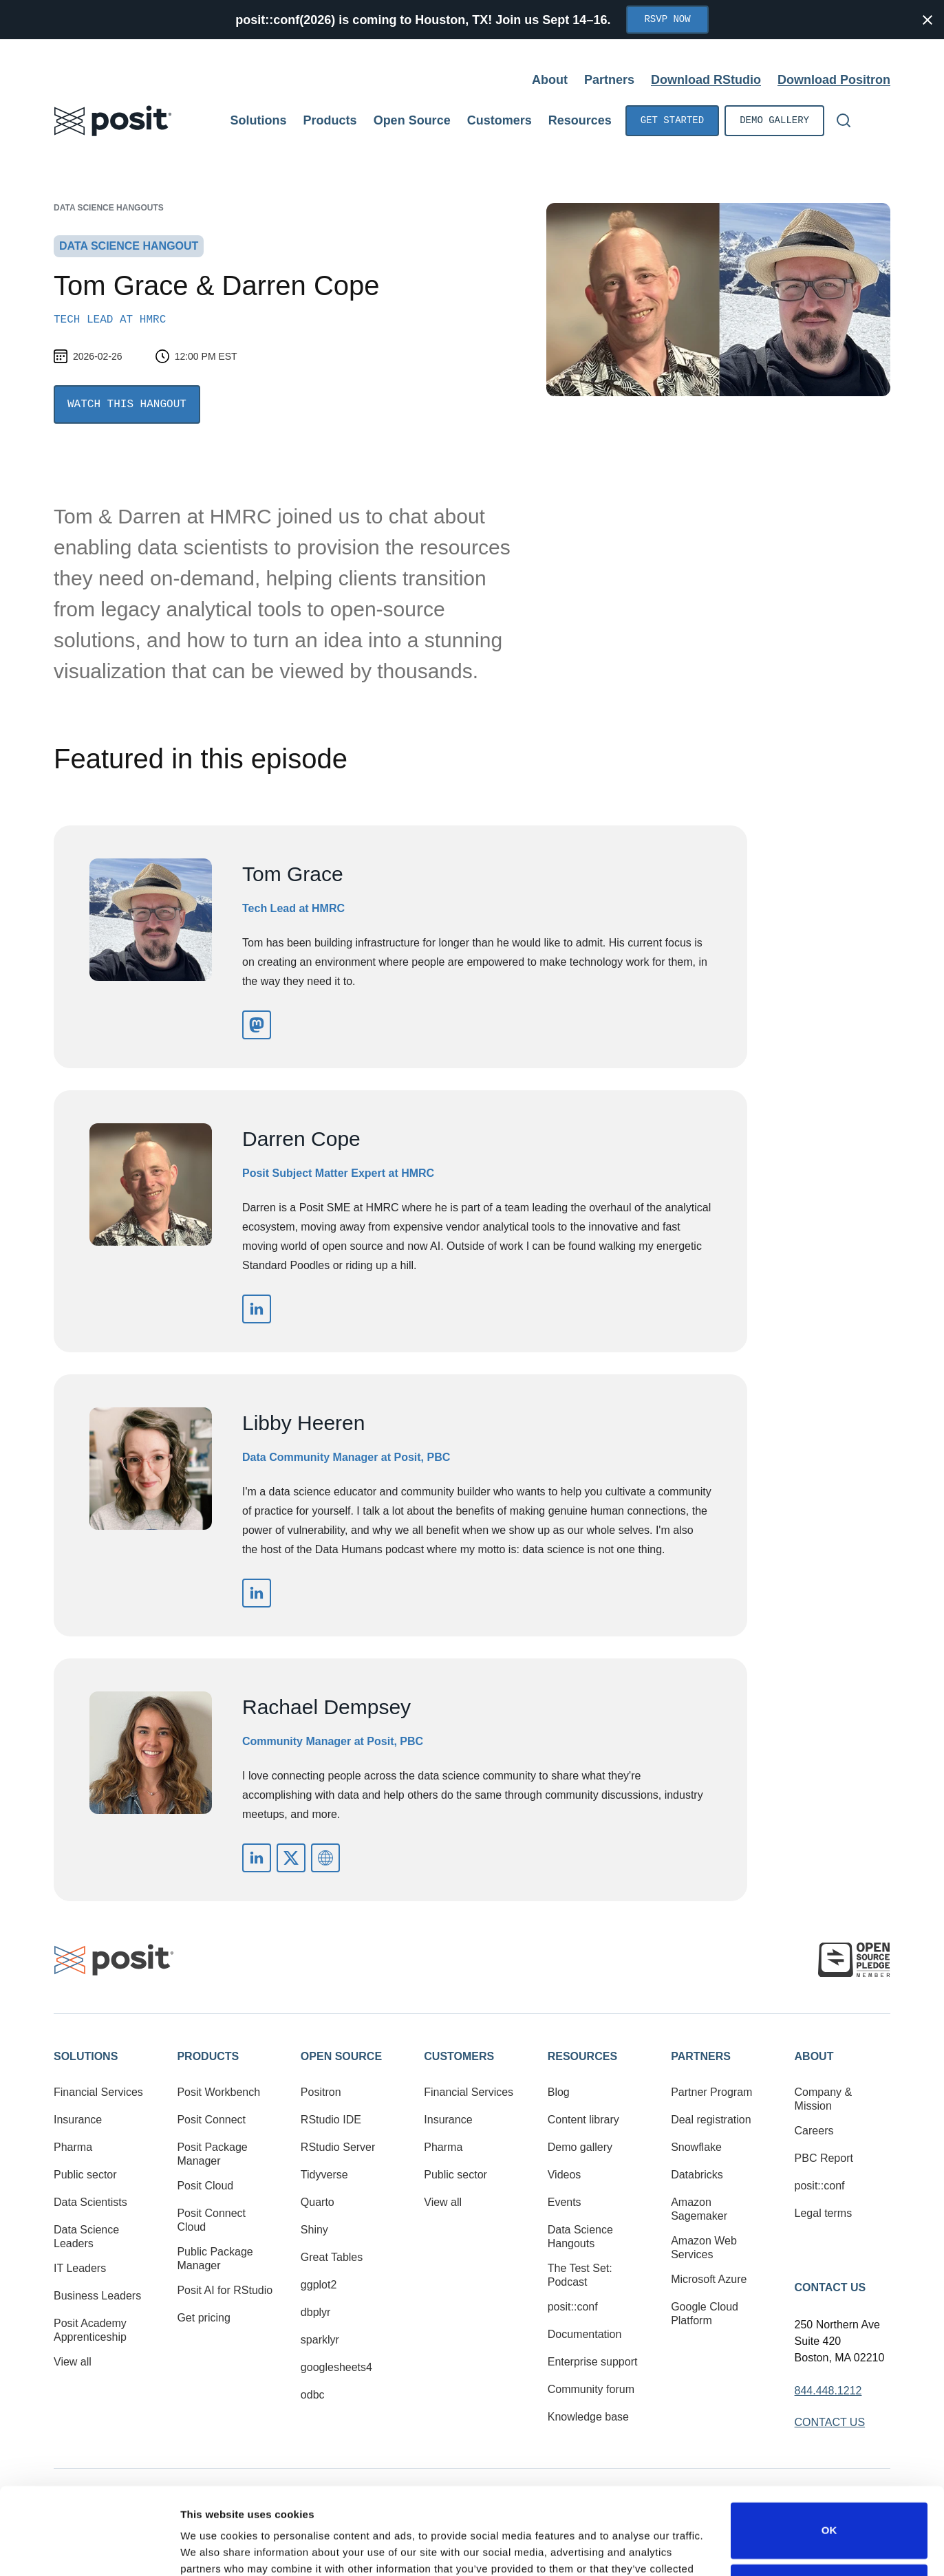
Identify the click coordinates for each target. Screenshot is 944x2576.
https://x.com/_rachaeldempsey (291, 1857)
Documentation (585, 2334)
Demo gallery (774, 120)
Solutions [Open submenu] (258, 120)
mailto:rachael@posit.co (325, 1857)
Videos (564, 2174)
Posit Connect (211, 2119)
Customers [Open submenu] (499, 120)
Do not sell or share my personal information (829, 2517)
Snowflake (696, 2147)
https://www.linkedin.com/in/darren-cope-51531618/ (256, 1309)
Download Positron (833, 80)
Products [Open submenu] (330, 120)
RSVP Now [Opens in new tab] (667, 19)
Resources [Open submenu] (580, 120)
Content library (583, 2119)
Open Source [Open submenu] (412, 120)
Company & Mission (823, 2099)
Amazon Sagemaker (699, 2209)
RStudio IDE (331, 2119)
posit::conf (573, 2307)
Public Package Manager (215, 2258)
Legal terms (823, 2213)
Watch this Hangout (126, 404)
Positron (321, 2092)
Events (564, 2202)
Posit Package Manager (212, 2154)
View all (73, 2362)
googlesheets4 (336, 2367)
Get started (672, 120)
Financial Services (98, 2092)
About (814, 2056)
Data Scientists (90, 2202)
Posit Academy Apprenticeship (90, 2330)
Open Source (341, 2056)
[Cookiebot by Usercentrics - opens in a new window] (89, 2549)
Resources (582, 2056)
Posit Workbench (218, 2092)
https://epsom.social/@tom (256, 1024)
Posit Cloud (205, 2185)
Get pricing (203, 2318)
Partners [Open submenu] (609, 80)
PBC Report (824, 2158)
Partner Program (711, 2092)
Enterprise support (593, 2362)
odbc (313, 2395)
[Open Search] (843, 120)
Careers (814, 2130)
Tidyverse (324, 2174)
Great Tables (332, 2257)
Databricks (697, 2174)
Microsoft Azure (709, 2279)
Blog (559, 2092)
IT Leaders (80, 2268)
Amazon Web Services (704, 2247)
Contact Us (830, 2287)
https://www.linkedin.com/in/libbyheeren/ (256, 1593)
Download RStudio (706, 80)
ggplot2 (319, 2285)
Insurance (78, 2119)
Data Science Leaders (86, 2236)
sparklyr (320, 2340)
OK (829, 2456)
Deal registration (711, 2119)
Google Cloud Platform (704, 2313)
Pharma (73, 2147)
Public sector (85, 2174)
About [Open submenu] (550, 80)
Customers (459, 2056)
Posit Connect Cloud (211, 2220)
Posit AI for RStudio (224, 2290)
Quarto (317, 2202)
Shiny (314, 2230)
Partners (701, 2056)
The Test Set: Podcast (580, 2275)
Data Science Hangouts (109, 208)
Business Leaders (97, 2296)
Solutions (86, 2056)
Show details (212, 2549)
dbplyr (316, 2312)
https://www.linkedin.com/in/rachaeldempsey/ (256, 1857)
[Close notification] (927, 20)
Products (208, 2056)
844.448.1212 (828, 2390)
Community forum (591, 2389)
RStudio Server (338, 2147)
